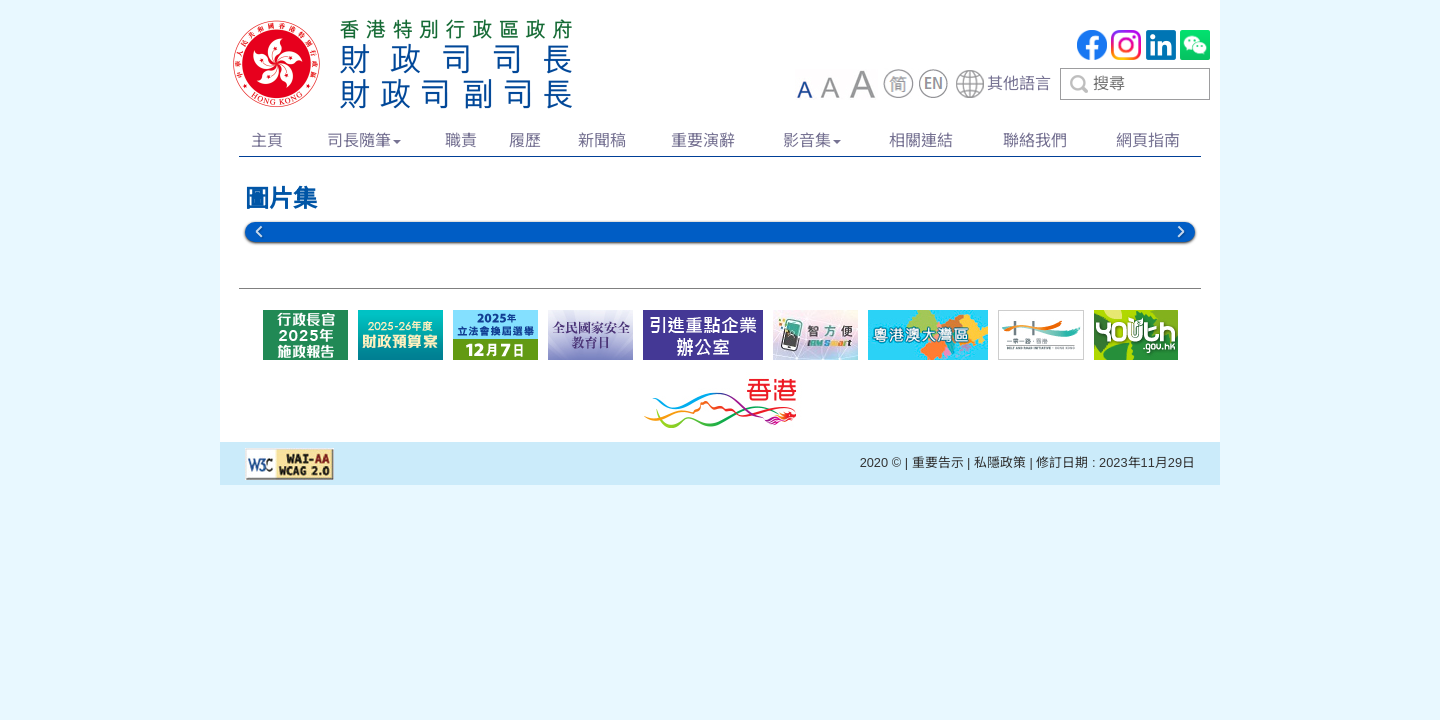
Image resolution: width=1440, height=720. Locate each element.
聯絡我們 (1035, 140)
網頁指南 (1148, 140)
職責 (461, 140)
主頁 (267, 140)
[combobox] (1082, 84)
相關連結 (921, 140)
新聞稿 (602, 140)
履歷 (525, 140)
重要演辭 (703, 140)
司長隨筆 (364, 140)
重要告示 (938, 462)
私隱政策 (1000, 462)
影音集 (812, 140)
